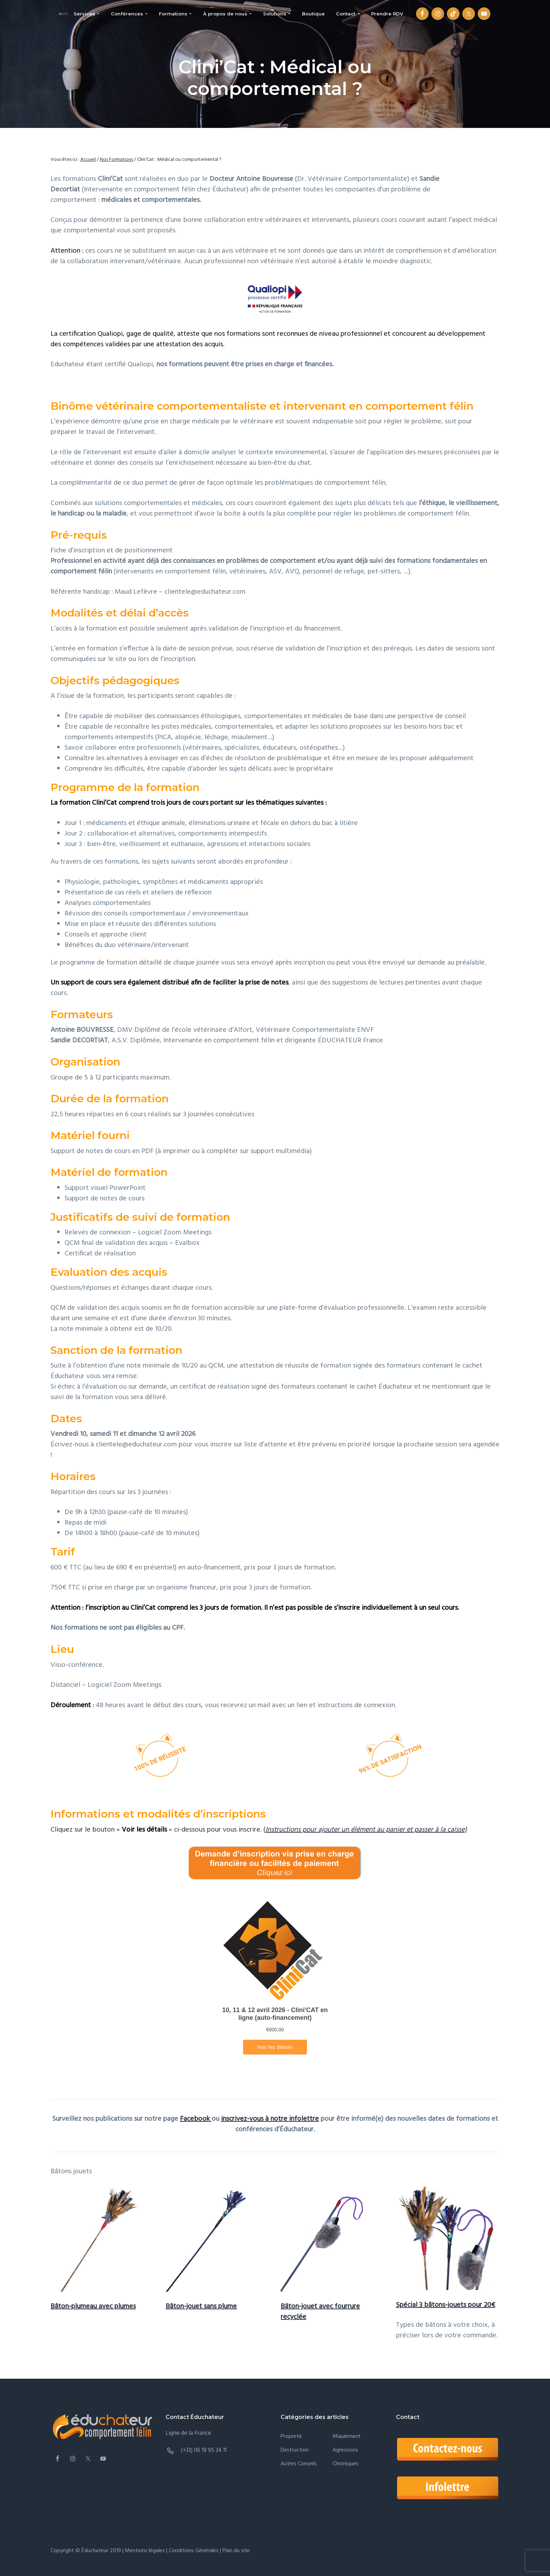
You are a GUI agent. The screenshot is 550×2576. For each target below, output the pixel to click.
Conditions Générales (194, 2550)
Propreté (291, 2436)
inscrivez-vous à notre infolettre (270, 2119)
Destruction (295, 2450)
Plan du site (235, 2550)
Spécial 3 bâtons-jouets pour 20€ (445, 2305)
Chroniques (345, 2464)
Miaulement (347, 2436)
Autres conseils (299, 2464)
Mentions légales (145, 2550)
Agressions (345, 2450)
